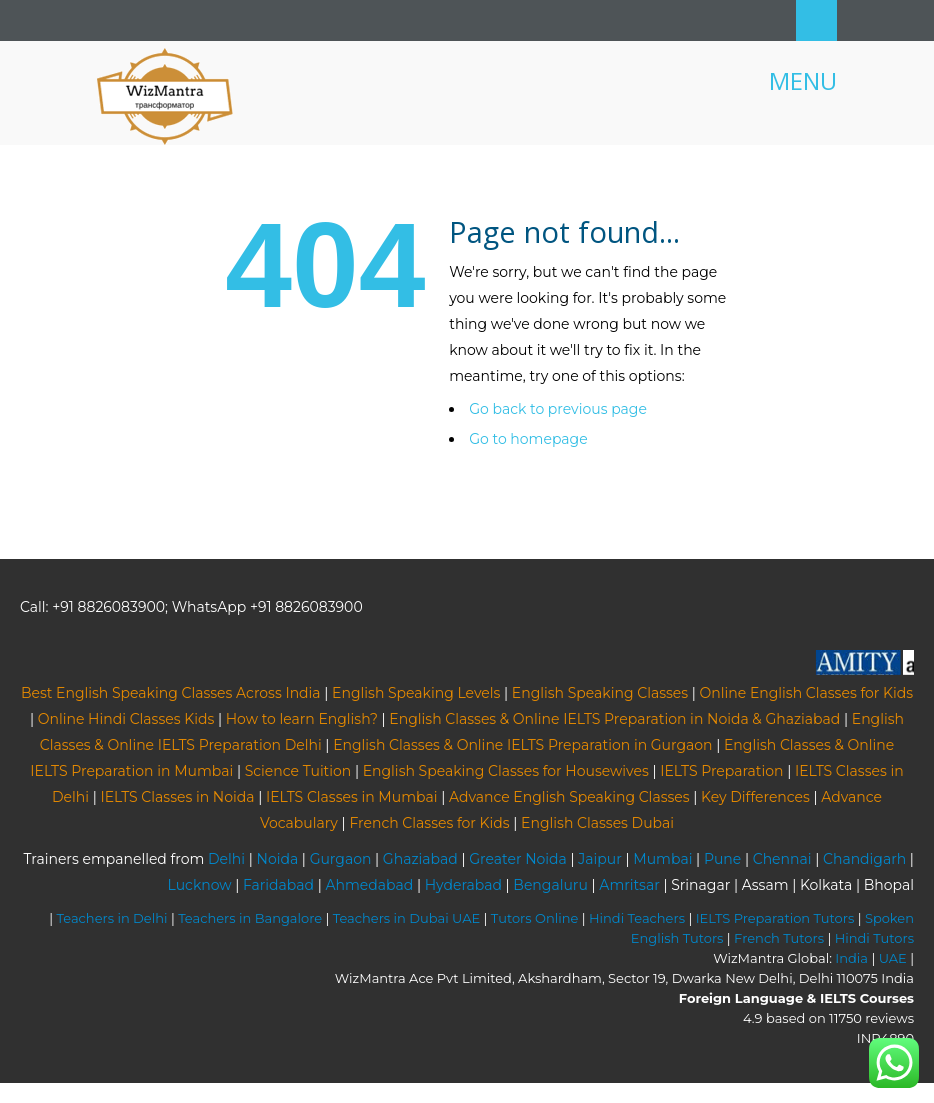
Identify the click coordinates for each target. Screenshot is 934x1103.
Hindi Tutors (874, 938)
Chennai (782, 859)
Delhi (226, 859)
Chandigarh (864, 859)
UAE (893, 958)
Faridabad (278, 885)
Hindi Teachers (637, 918)
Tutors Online (534, 918)
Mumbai (662, 859)
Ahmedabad (369, 885)
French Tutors (779, 938)
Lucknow (200, 885)
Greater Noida (518, 859)
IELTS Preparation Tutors (775, 918)
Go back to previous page (558, 409)
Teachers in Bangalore (250, 918)
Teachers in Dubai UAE (407, 918)
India (851, 958)
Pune (722, 859)
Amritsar (629, 885)
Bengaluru (550, 885)
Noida (278, 859)
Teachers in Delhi (112, 918)
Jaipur (600, 859)
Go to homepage (528, 439)
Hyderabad (463, 885)
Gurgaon (341, 859)
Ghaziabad (420, 859)
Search (816, 20)
